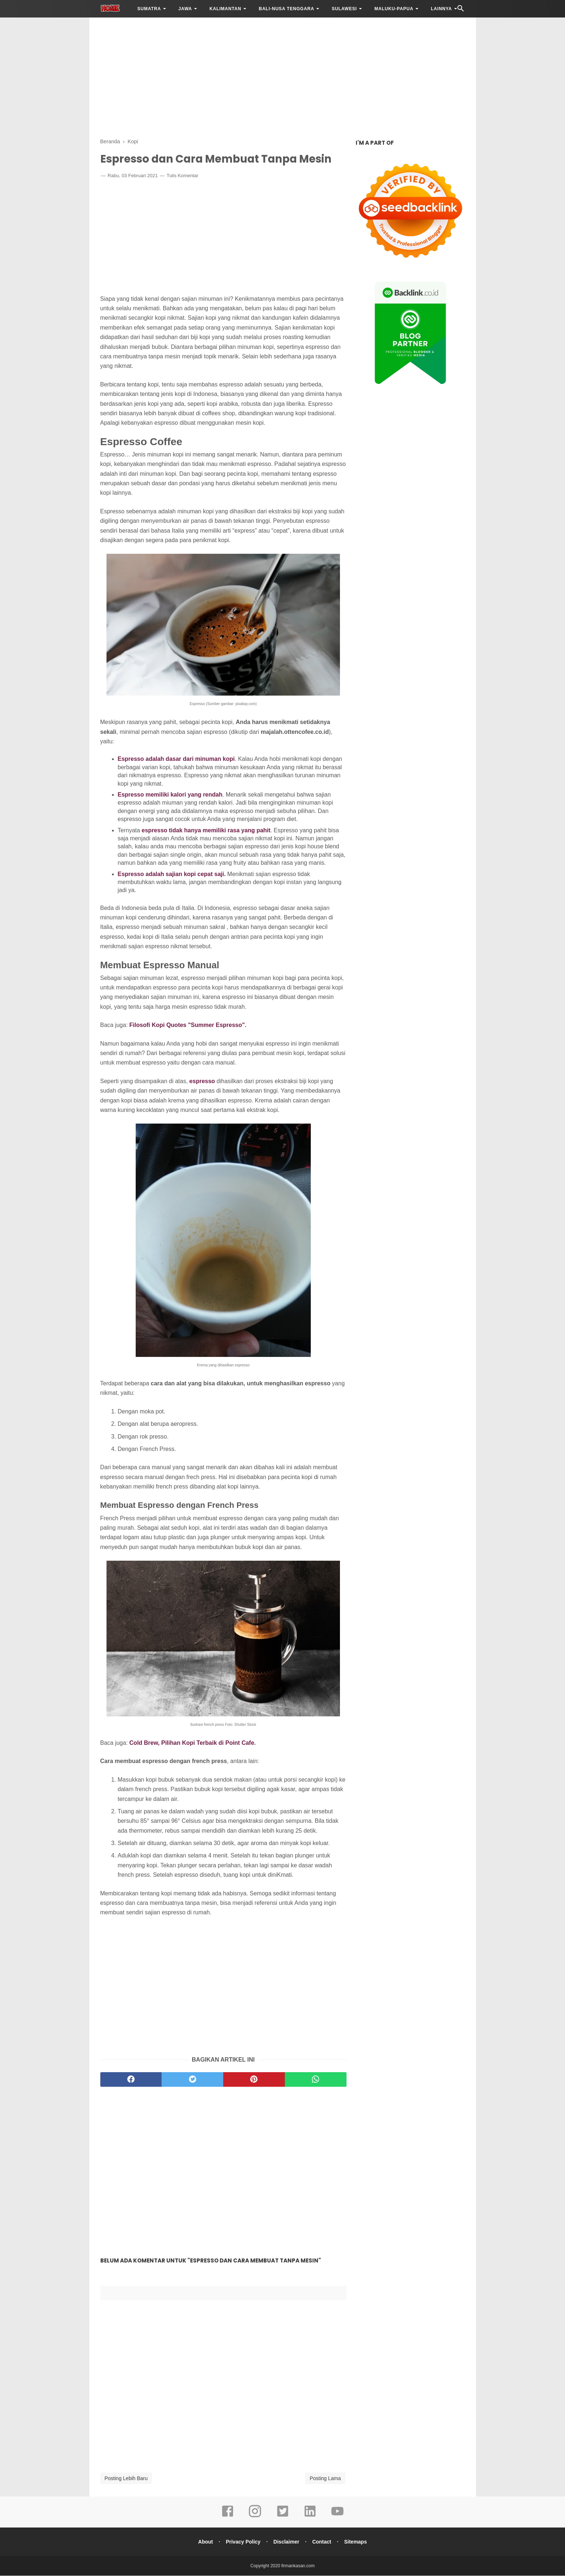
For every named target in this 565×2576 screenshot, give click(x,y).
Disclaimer (286, 2542)
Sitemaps (357, 2542)
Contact (322, 2542)
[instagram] (255, 2516)
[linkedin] (310, 2516)
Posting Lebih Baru (126, 2479)
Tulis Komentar (182, 176)
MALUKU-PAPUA (393, 8)
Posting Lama (325, 2479)
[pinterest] (254, 2080)
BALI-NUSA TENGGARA (286, 8)
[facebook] (131, 2080)
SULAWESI (344, 8)
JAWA (185, 8)
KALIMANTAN (225, 8)
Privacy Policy (242, 2542)
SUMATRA (149, 8)
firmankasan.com (297, 2566)
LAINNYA (441, 8)
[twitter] (192, 2080)
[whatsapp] (316, 2080)
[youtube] (337, 2516)
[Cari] (460, 10)
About (204, 2542)
